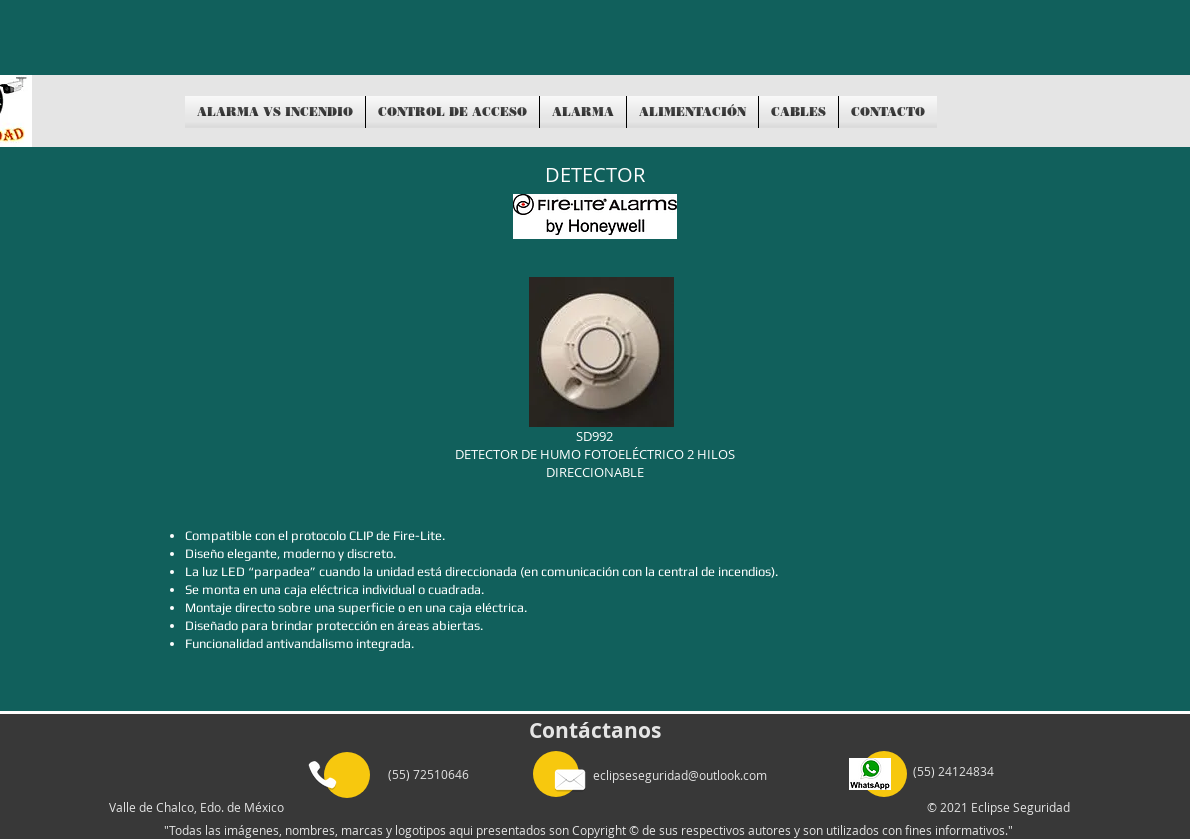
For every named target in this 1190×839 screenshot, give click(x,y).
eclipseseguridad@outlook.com (680, 775)
